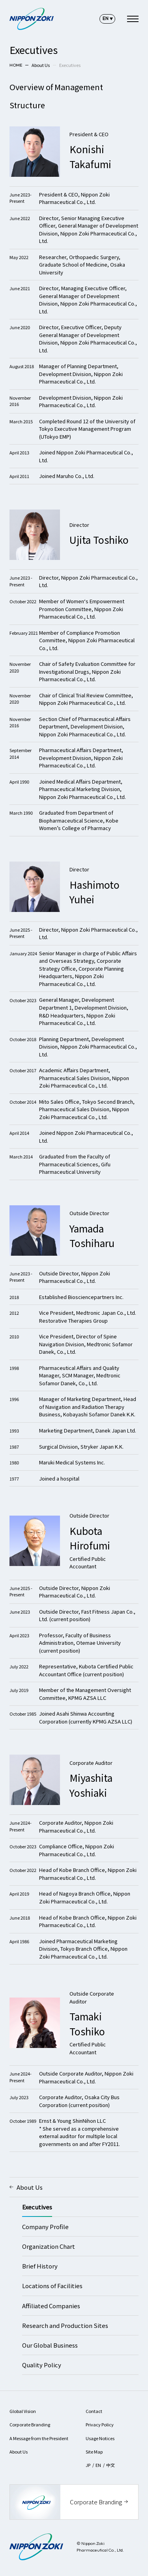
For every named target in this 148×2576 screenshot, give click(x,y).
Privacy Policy (100, 2424)
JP (88, 2465)
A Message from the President (38, 2438)
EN (98, 2465)
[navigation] (133, 19)
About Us (41, 65)
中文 (110, 2465)
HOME (15, 65)
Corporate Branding (29, 2424)
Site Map (94, 2451)
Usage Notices (100, 2438)
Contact (94, 2411)
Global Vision (22, 2411)
